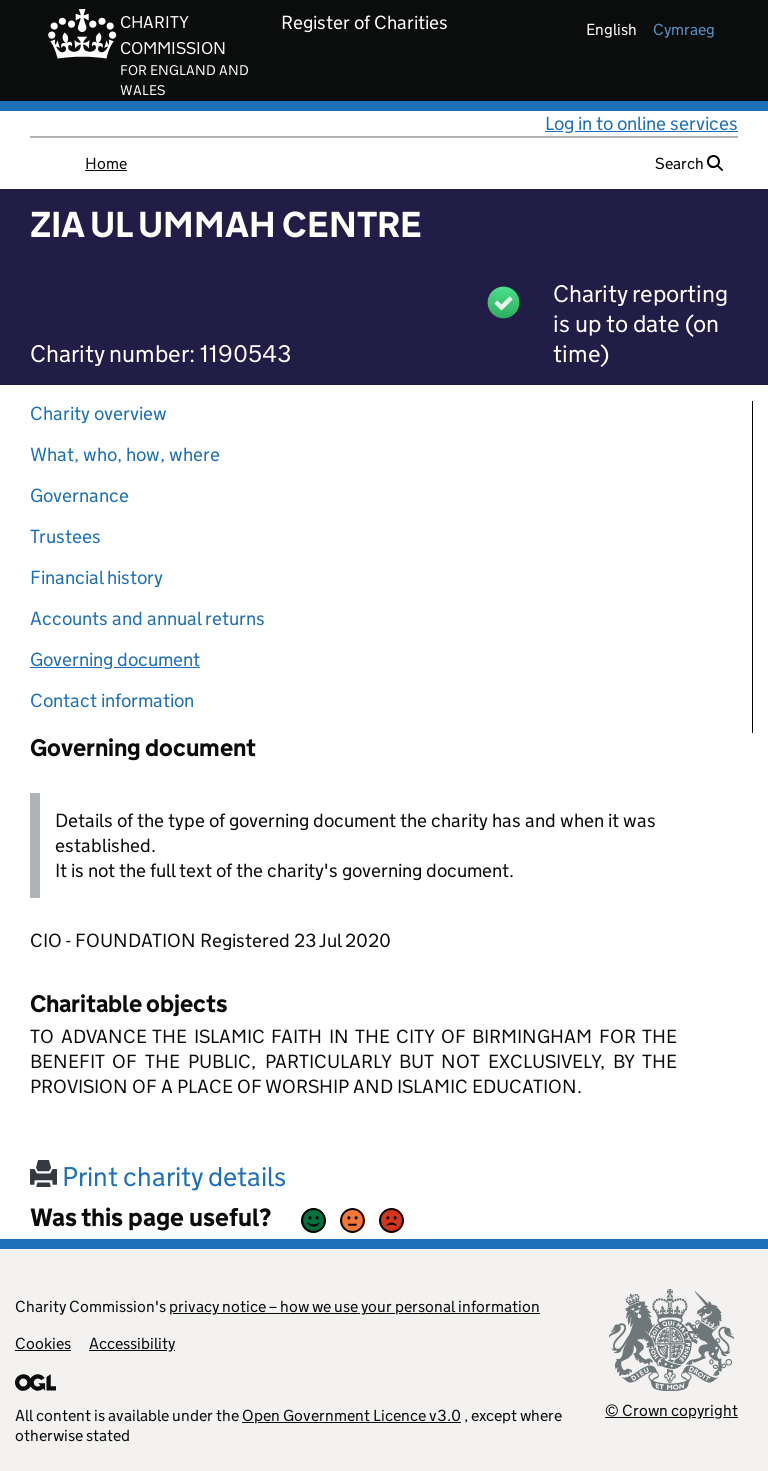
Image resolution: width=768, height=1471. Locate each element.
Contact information (112, 700)
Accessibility (132, 1343)
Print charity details (158, 1176)
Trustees (65, 536)
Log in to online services (641, 123)
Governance (79, 495)
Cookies (43, 1343)
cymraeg (684, 29)
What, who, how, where (125, 454)
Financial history (96, 577)
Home (106, 163)
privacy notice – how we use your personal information (354, 1306)
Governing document (115, 659)
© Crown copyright (671, 1410)
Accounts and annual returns (147, 618)
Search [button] (689, 163)
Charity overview (98, 413)
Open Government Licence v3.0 (351, 1415)
